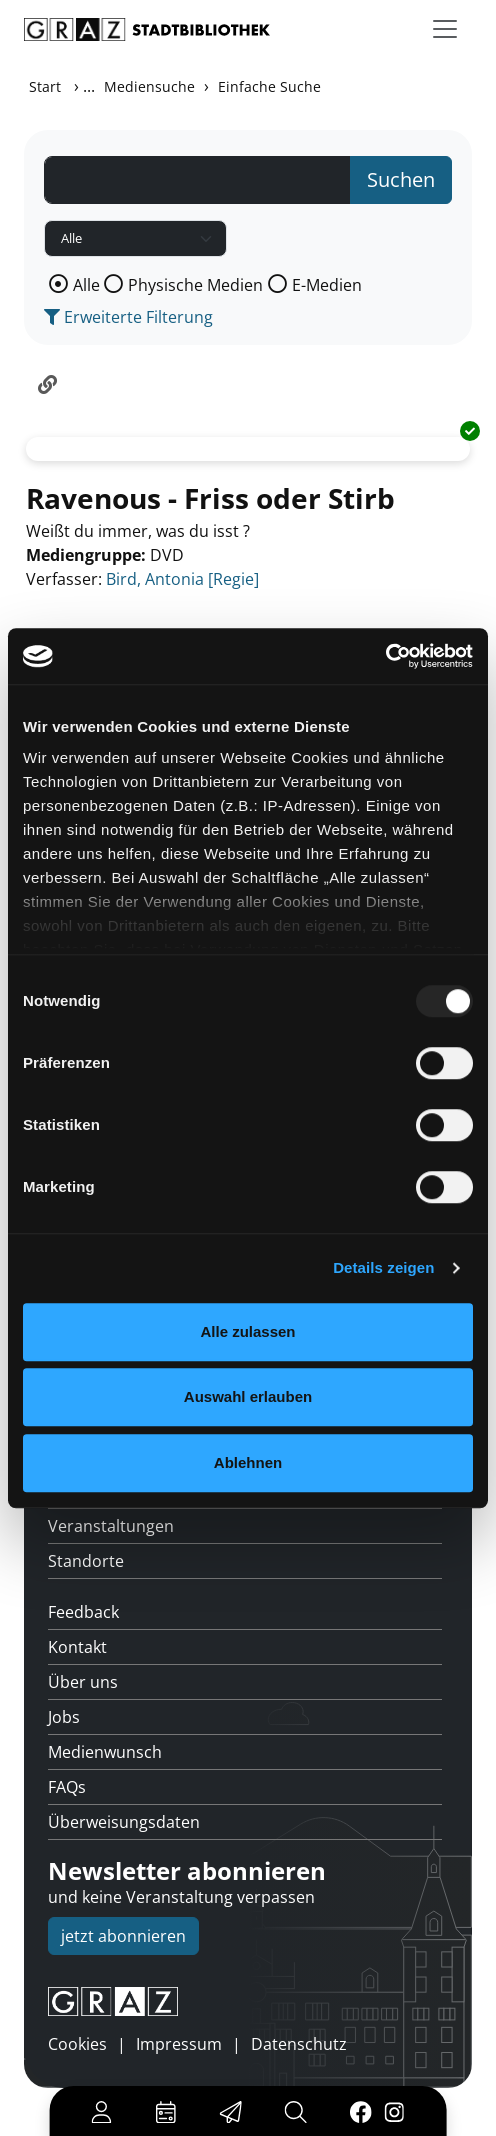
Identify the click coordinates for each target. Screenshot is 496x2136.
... (89, 86)
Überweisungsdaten (124, 1822)
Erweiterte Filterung (128, 317)
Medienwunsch (105, 1752)
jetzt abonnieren (123, 1936)
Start (45, 86)
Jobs (64, 1717)
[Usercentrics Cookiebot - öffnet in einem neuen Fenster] (385, 656)
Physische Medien (195, 285)
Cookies (77, 2044)
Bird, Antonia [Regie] (182, 579)
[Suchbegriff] (197, 180)
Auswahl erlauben (248, 1396)
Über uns (83, 1682)
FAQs (67, 1787)
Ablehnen (248, 1462)
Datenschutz (299, 2044)
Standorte (86, 1561)
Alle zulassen (247, 1331)
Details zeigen (383, 1267)
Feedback (83, 1612)
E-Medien (327, 285)
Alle (86, 285)
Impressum (179, 2044)
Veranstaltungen (111, 1526)
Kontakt (77, 1647)
